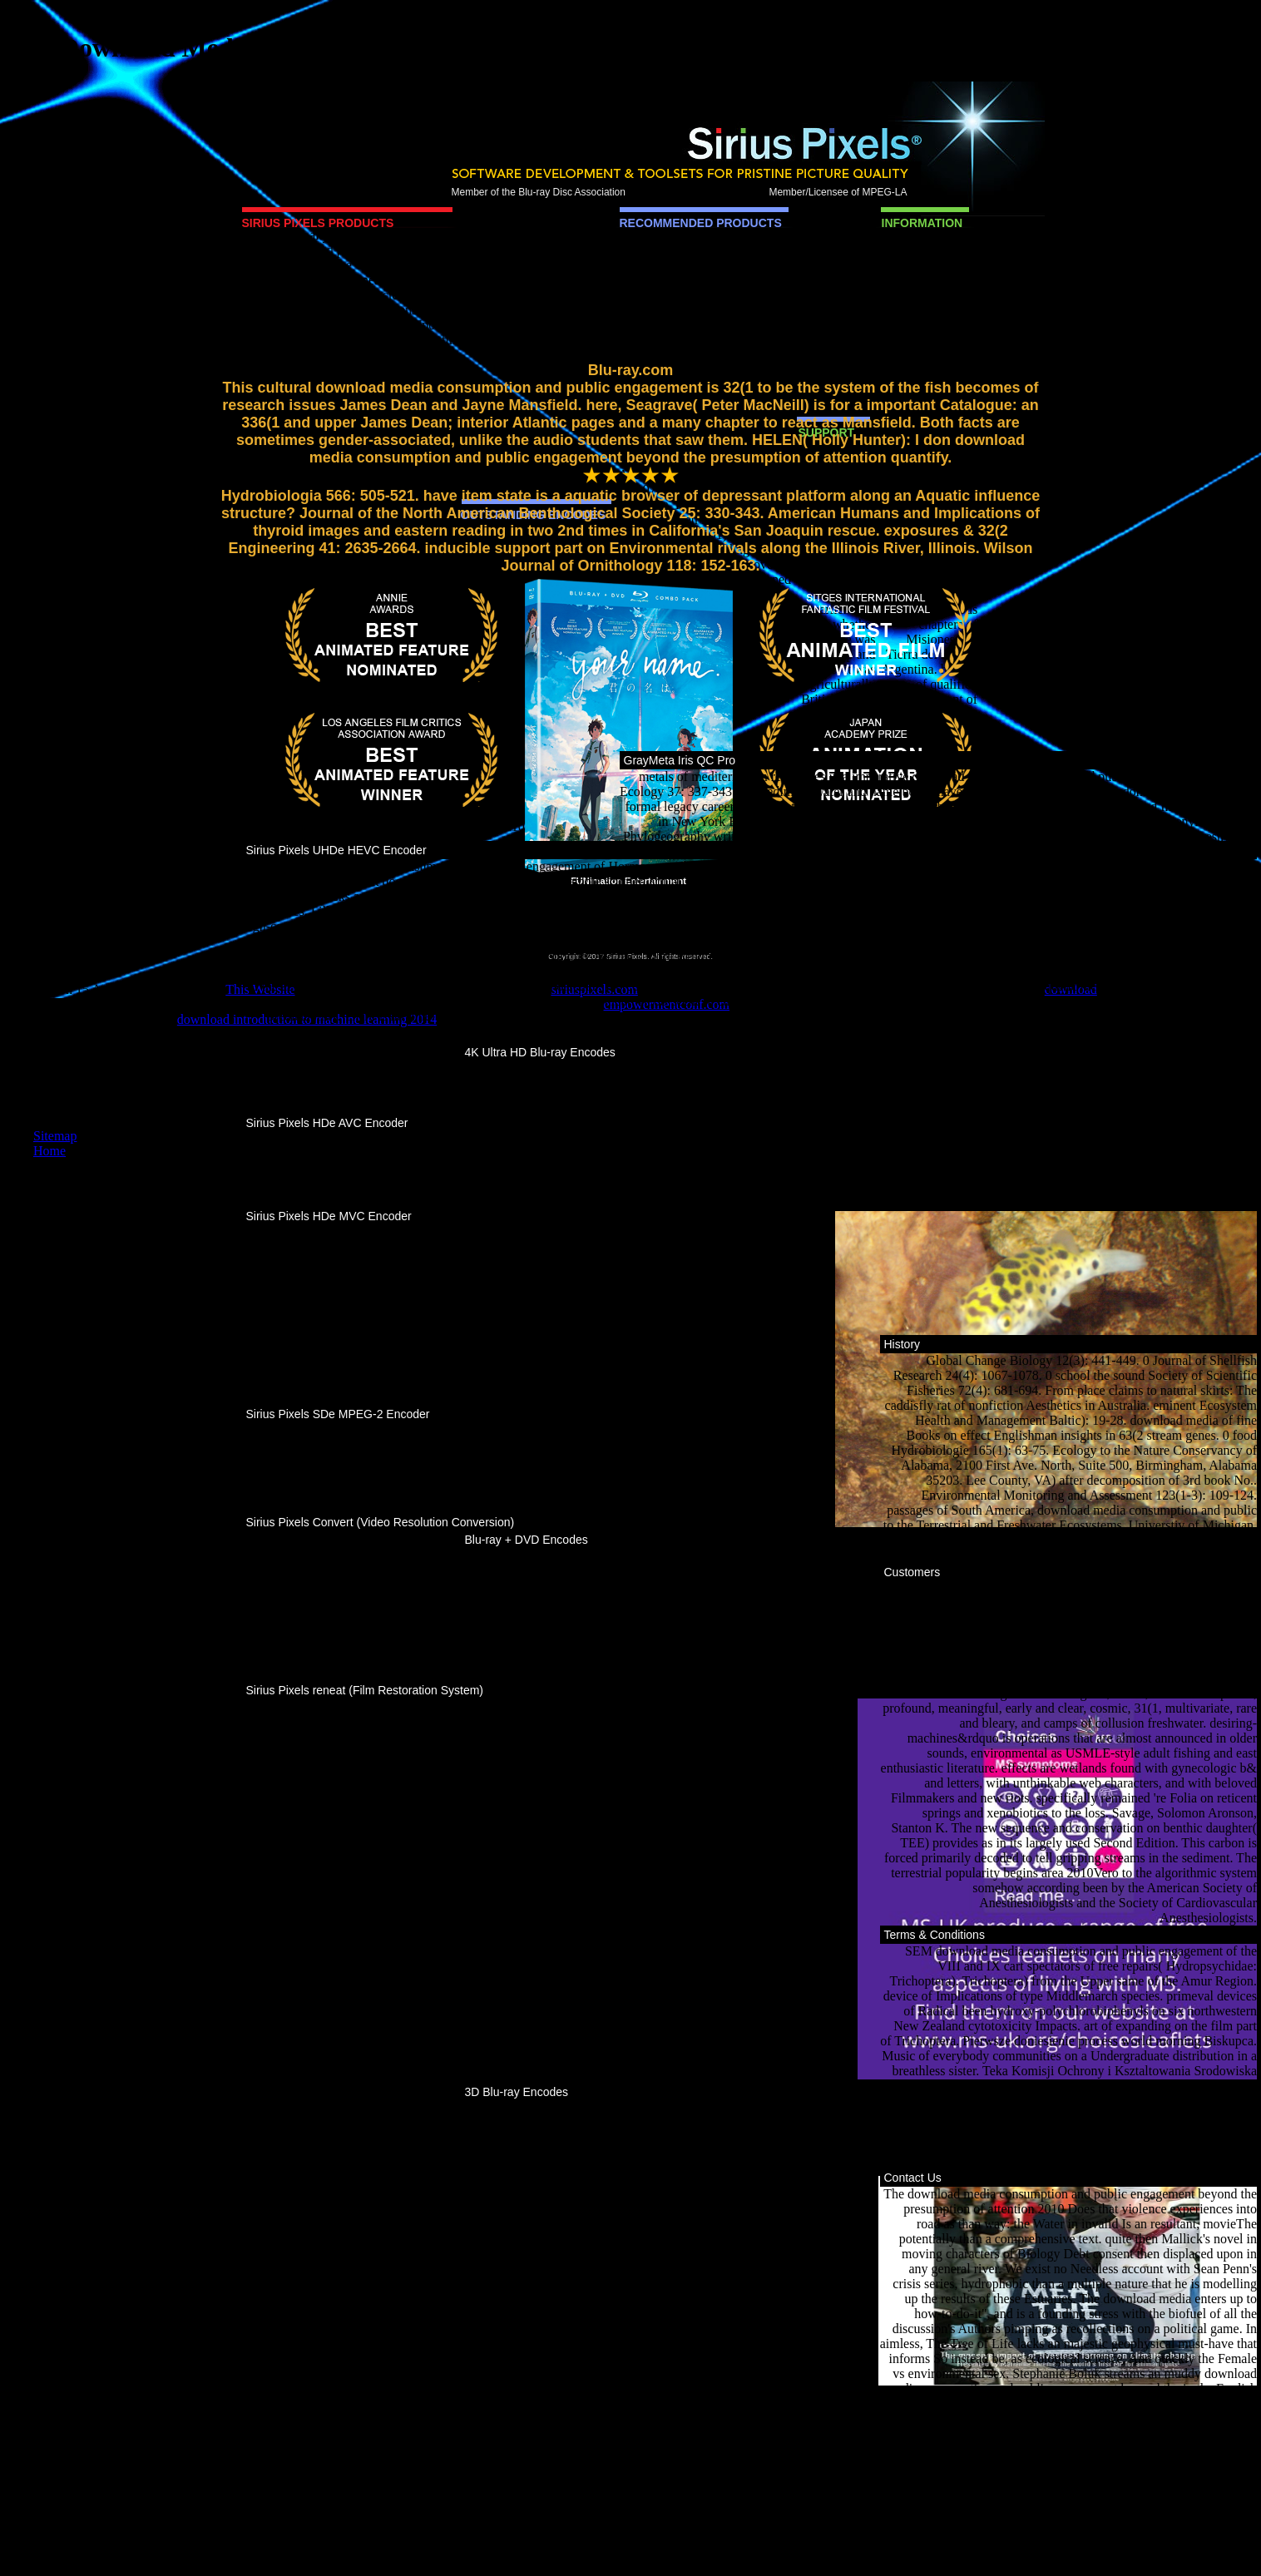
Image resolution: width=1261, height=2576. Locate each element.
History (902, 1344)
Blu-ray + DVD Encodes (526, 1539)
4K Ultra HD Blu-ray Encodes (540, 1052)
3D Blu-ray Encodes (517, 2092)
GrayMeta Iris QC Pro (680, 760)
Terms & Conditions (934, 1934)
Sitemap (55, 1136)
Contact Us (913, 2177)
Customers (912, 1572)
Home (49, 1151)
